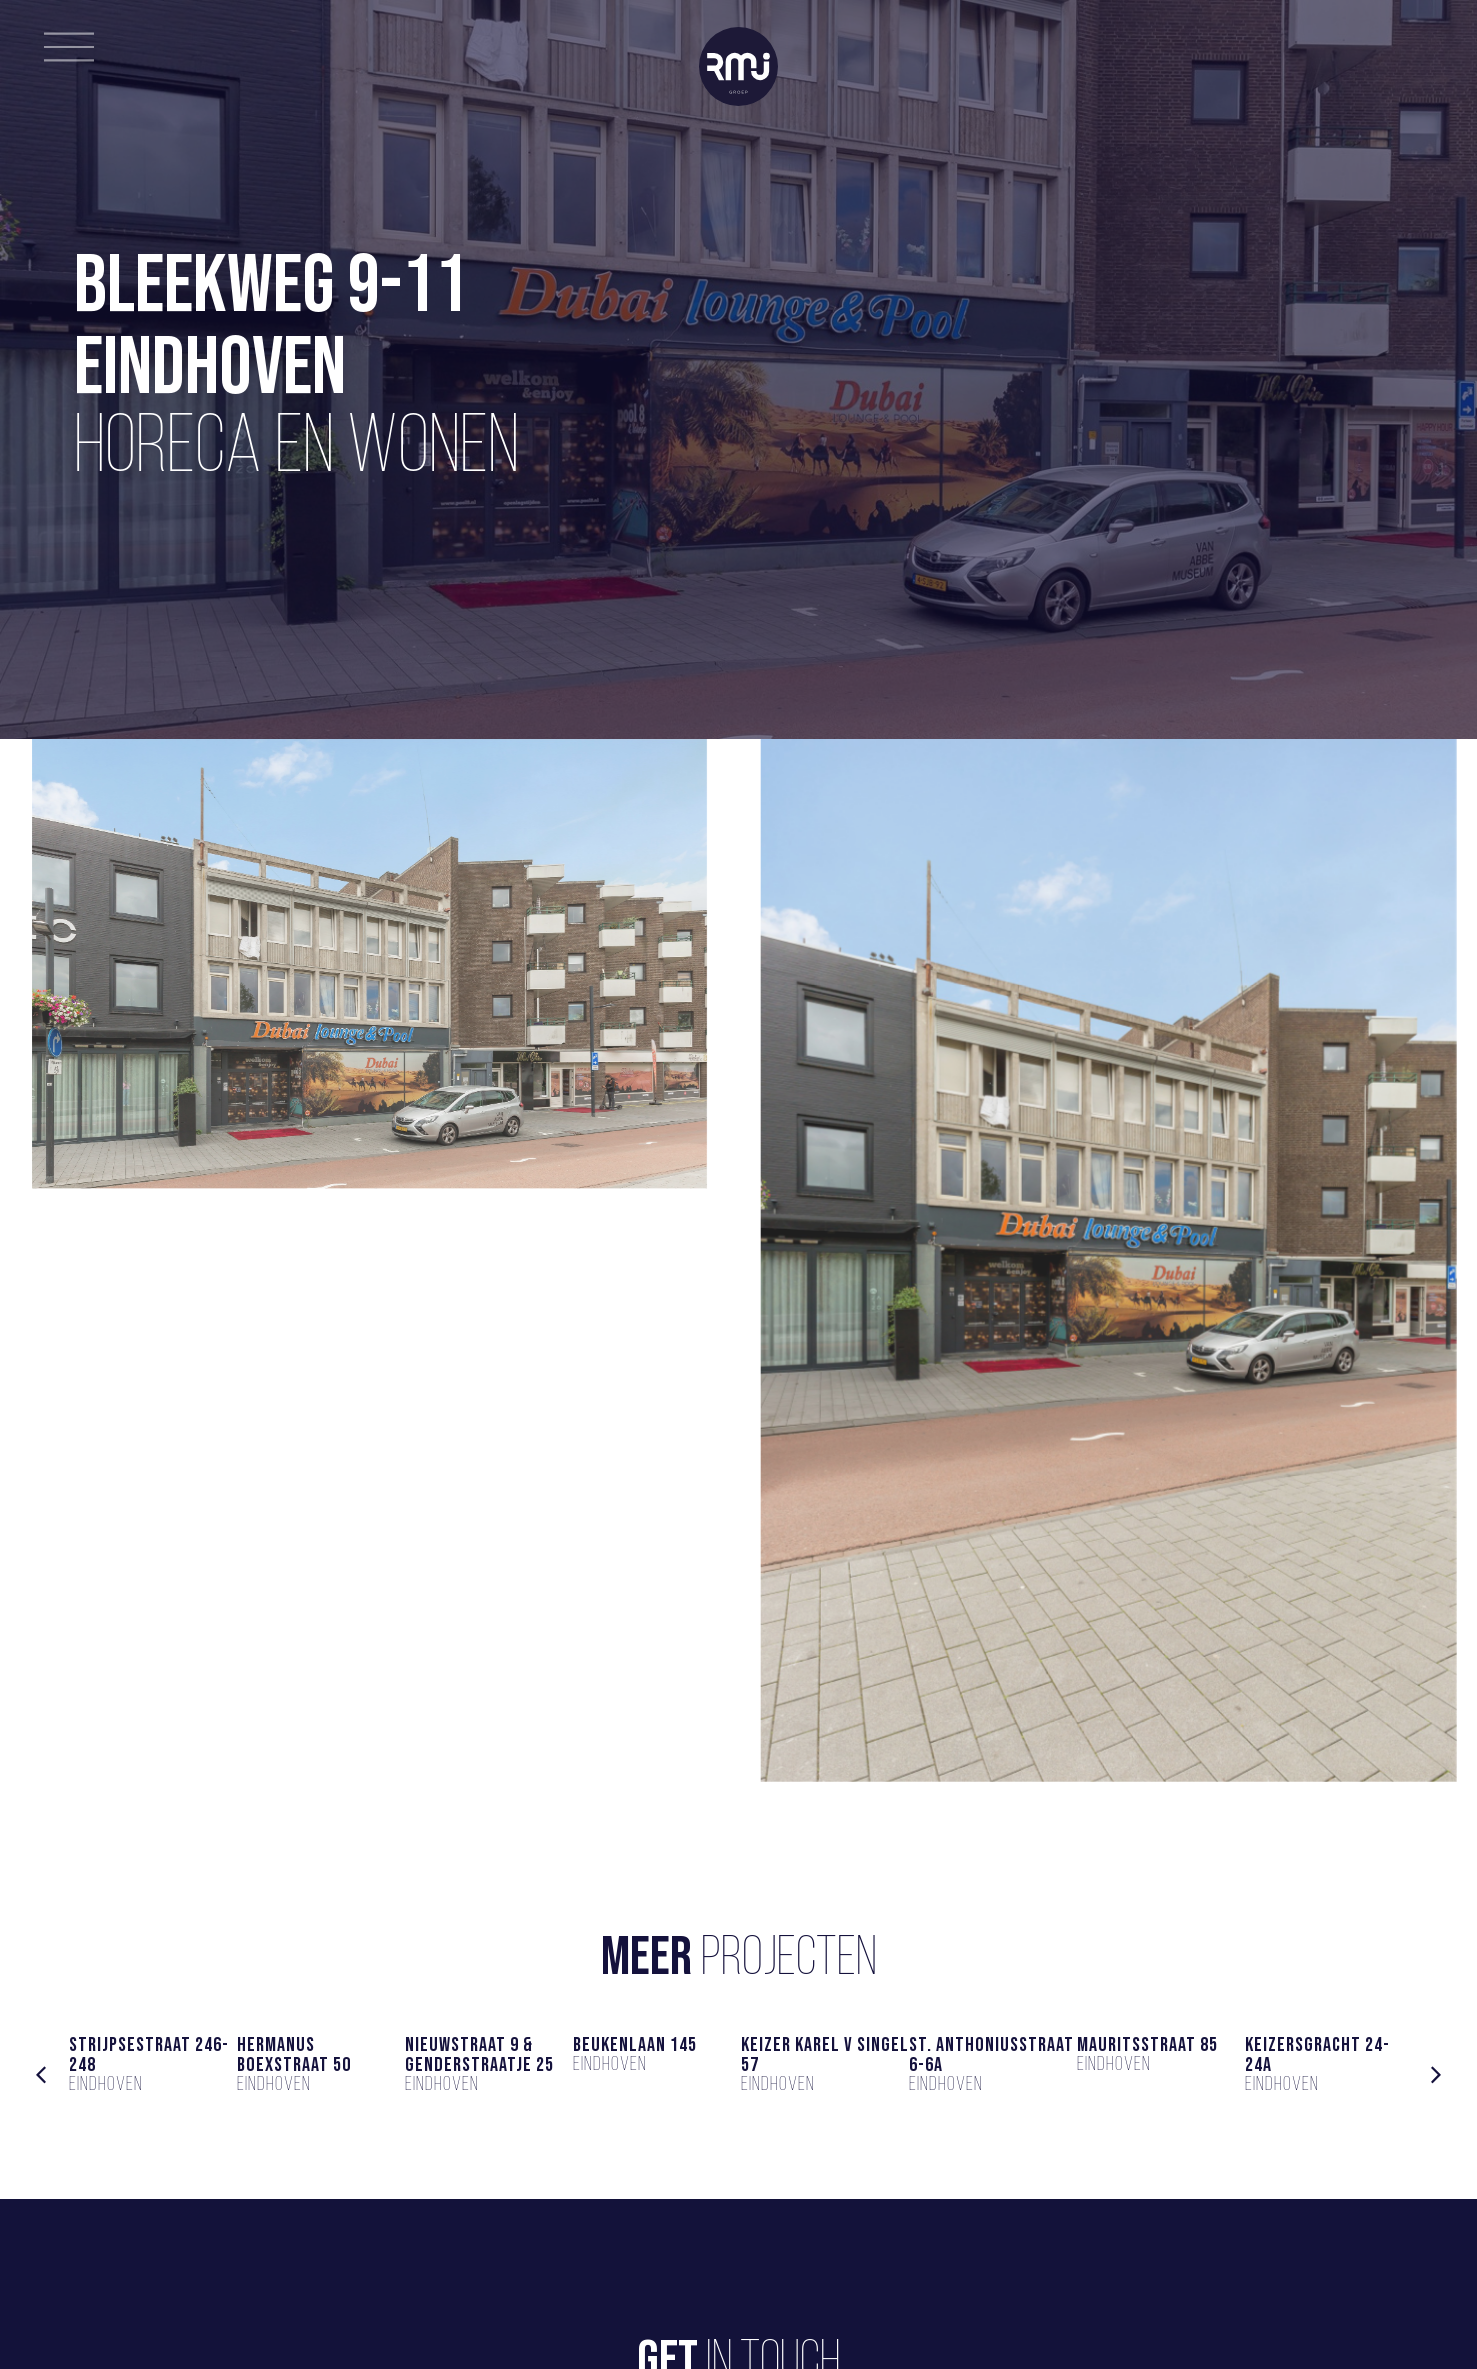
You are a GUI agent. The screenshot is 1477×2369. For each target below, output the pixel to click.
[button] (41, 2075)
